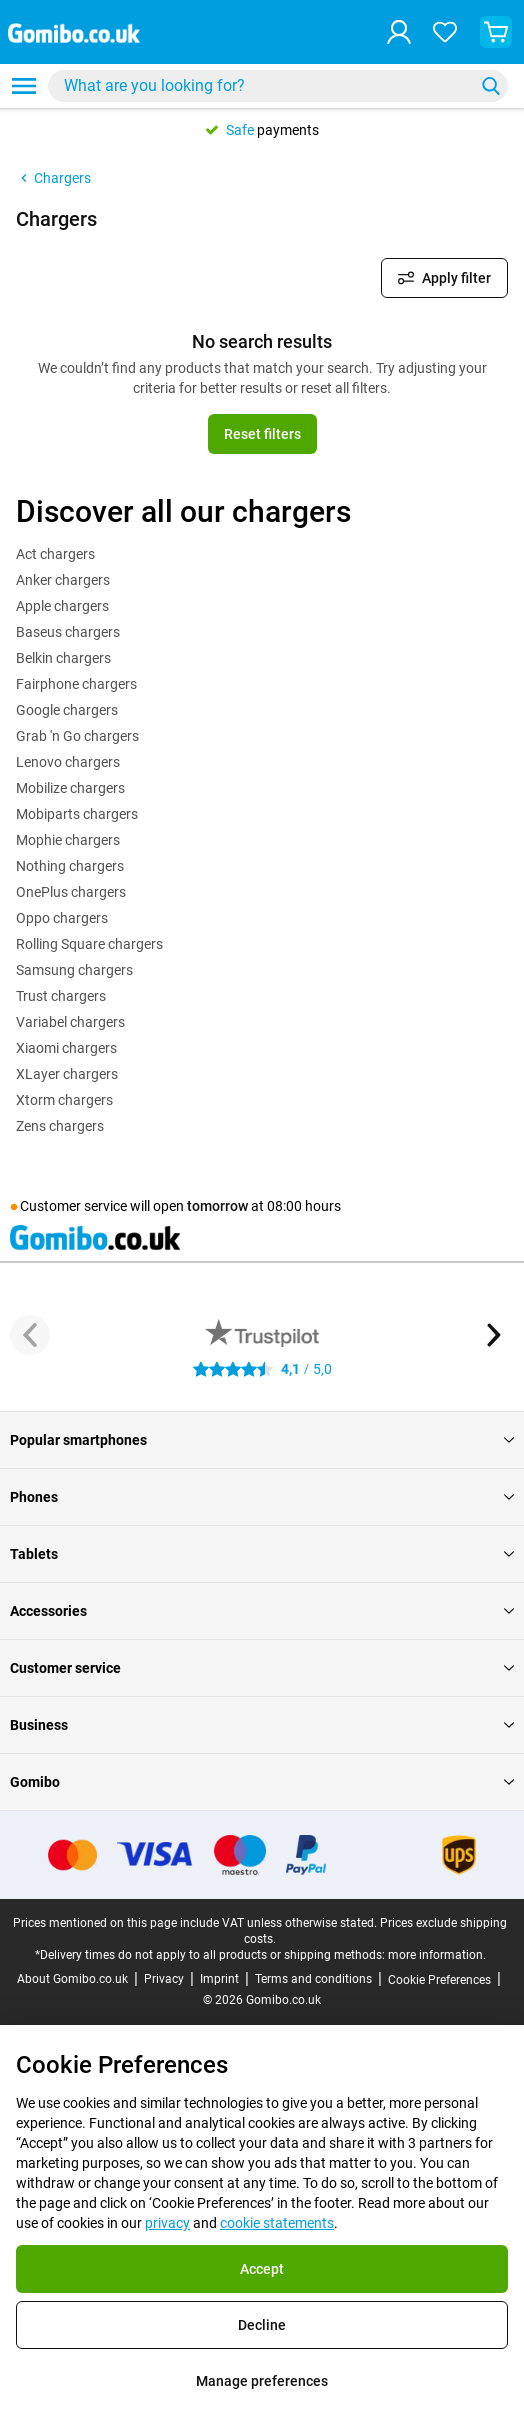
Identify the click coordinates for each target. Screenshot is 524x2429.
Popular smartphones (262, 1440)
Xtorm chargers (64, 1100)
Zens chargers (60, 1126)
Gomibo (262, 1782)
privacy (167, 2223)
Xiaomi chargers (66, 1048)
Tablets (262, 1554)
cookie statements (277, 2223)
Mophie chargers (68, 840)
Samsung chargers (74, 970)
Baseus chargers (68, 632)
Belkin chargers (63, 658)
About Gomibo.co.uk (72, 1979)
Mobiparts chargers (77, 814)
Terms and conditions (313, 1979)
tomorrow (217, 1206)
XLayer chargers (67, 1074)
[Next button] (494, 1335)
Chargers (53, 178)
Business (262, 1725)
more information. (437, 1955)
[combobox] (278, 86)
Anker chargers (63, 580)
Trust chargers (61, 996)
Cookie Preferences (439, 1980)
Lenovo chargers (68, 762)
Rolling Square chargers (89, 944)
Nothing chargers (70, 866)
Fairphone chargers (76, 684)
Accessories (262, 1611)
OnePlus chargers (71, 892)
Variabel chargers (70, 1022)
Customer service (262, 1668)
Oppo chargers (62, 918)
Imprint (219, 1979)
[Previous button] (30, 1335)
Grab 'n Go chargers (77, 736)
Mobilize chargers (70, 788)
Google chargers (67, 710)
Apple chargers (62, 606)
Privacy (164, 1979)
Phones (262, 1497)
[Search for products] (265, 86)
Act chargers (55, 554)
